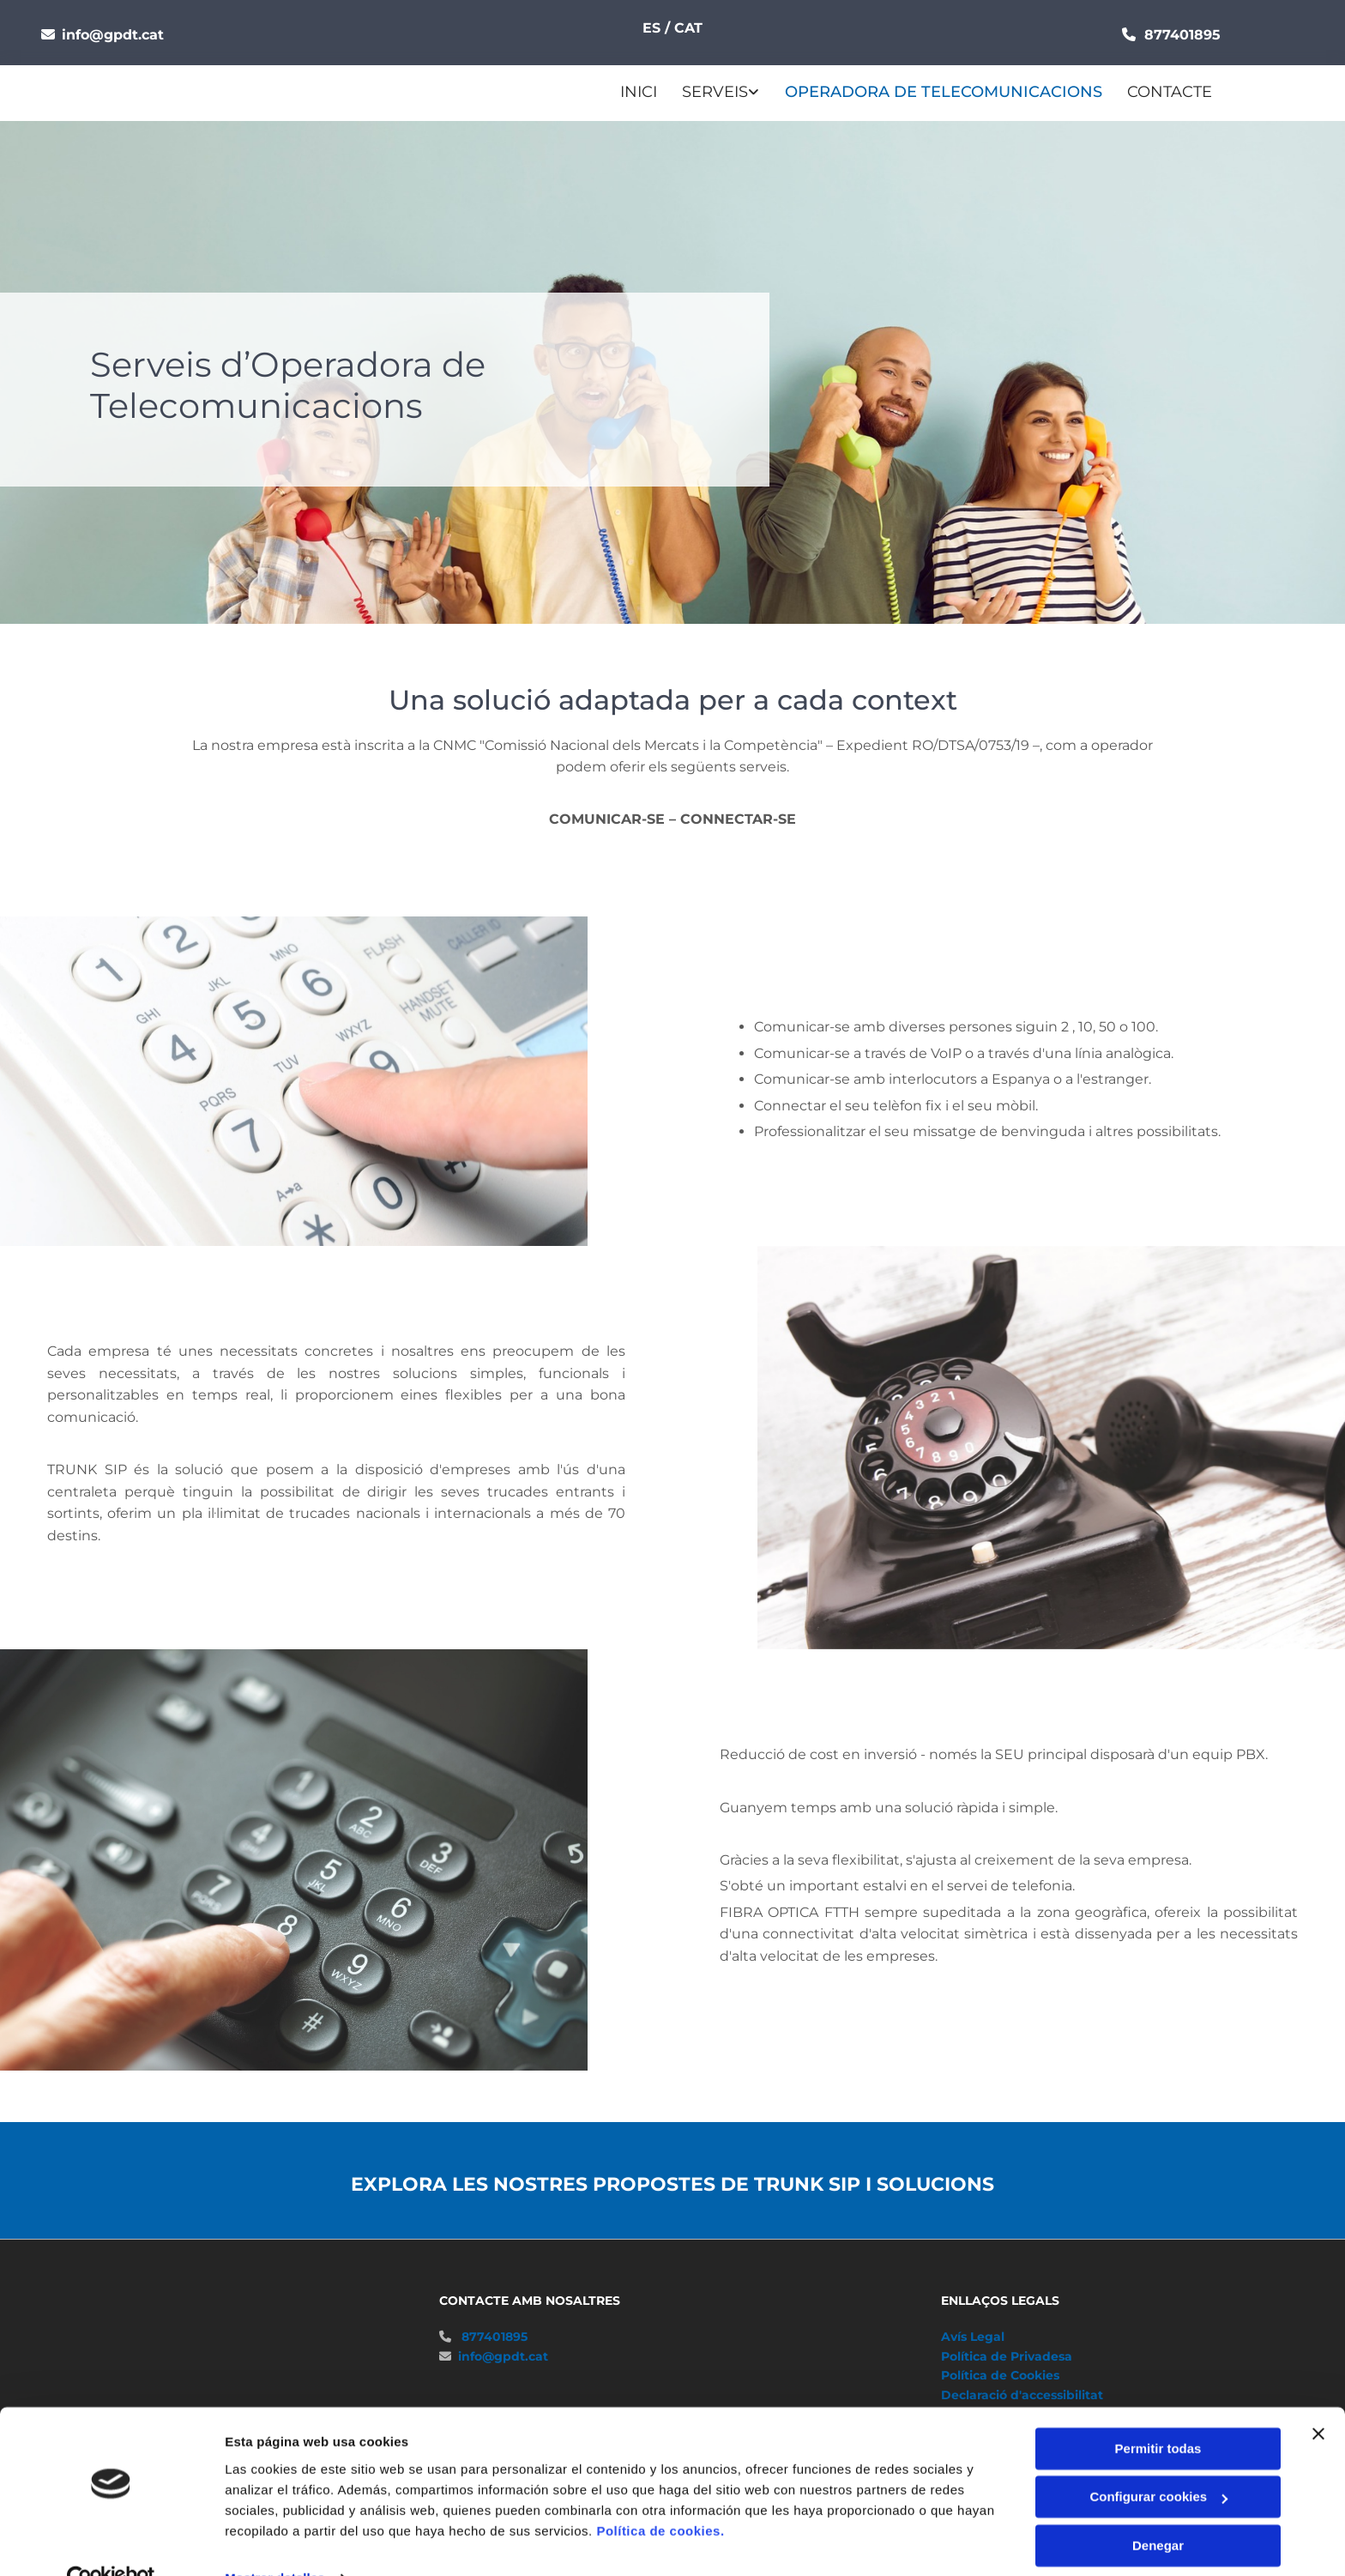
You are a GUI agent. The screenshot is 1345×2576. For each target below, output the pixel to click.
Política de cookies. (660, 2495)
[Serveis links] (661, 93)
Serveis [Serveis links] (716, 91)
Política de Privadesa (1006, 2355)
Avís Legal (972, 2335)
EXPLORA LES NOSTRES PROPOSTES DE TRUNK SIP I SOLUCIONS (672, 2183)
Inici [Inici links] (638, 91)
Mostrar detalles (275, 2542)
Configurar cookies (1158, 2460)
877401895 (494, 2335)
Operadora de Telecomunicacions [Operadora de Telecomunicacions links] (943, 91)
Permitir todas (1158, 2412)
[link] (708, 93)
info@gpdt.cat (114, 35)
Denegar (1158, 2509)
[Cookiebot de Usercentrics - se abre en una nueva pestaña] (111, 2542)
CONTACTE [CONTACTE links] (1168, 91)
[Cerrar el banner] (1318, 2398)
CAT (688, 28)
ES (653, 28)
